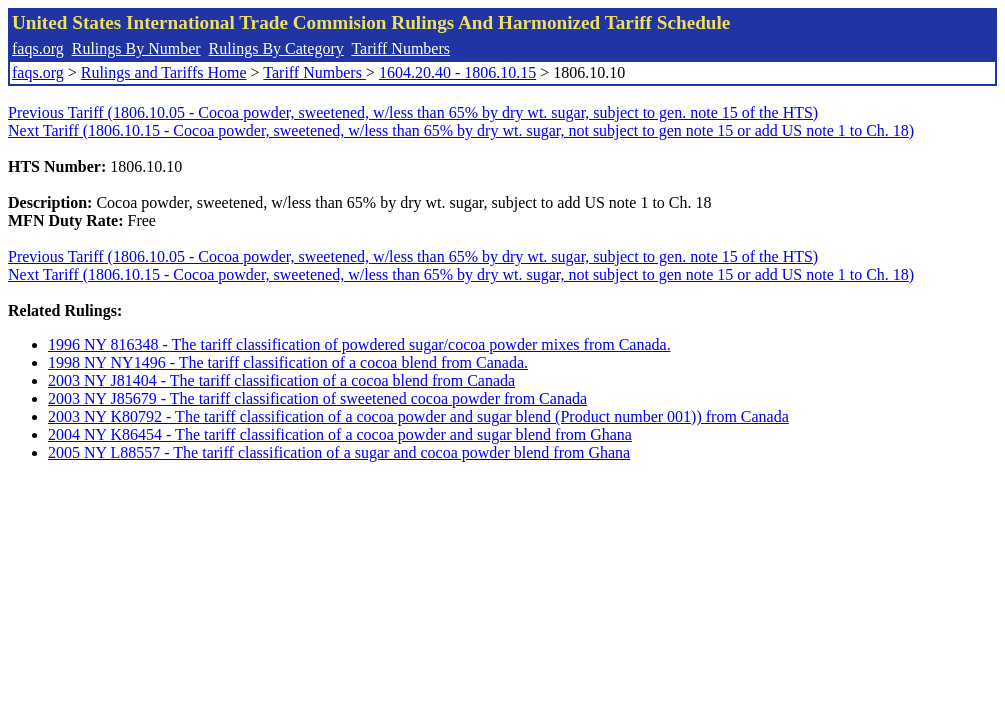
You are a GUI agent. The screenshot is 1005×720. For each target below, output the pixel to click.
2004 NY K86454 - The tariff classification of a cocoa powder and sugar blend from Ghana (340, 434)
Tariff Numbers (400, 48)
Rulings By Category (276, 48)
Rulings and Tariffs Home (164, 72)
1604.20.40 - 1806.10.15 (457, 72)
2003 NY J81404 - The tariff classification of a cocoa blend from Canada (281, 380)
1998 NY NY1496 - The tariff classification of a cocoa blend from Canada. (288, 362)
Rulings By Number (136, 48)
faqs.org (38, 48)
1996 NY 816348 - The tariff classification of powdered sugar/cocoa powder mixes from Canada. (359, 344)
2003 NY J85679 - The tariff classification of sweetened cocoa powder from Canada (317, 398)
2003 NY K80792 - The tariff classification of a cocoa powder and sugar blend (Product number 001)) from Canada (418, 416)
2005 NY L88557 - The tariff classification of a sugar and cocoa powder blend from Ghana (339, 452)
